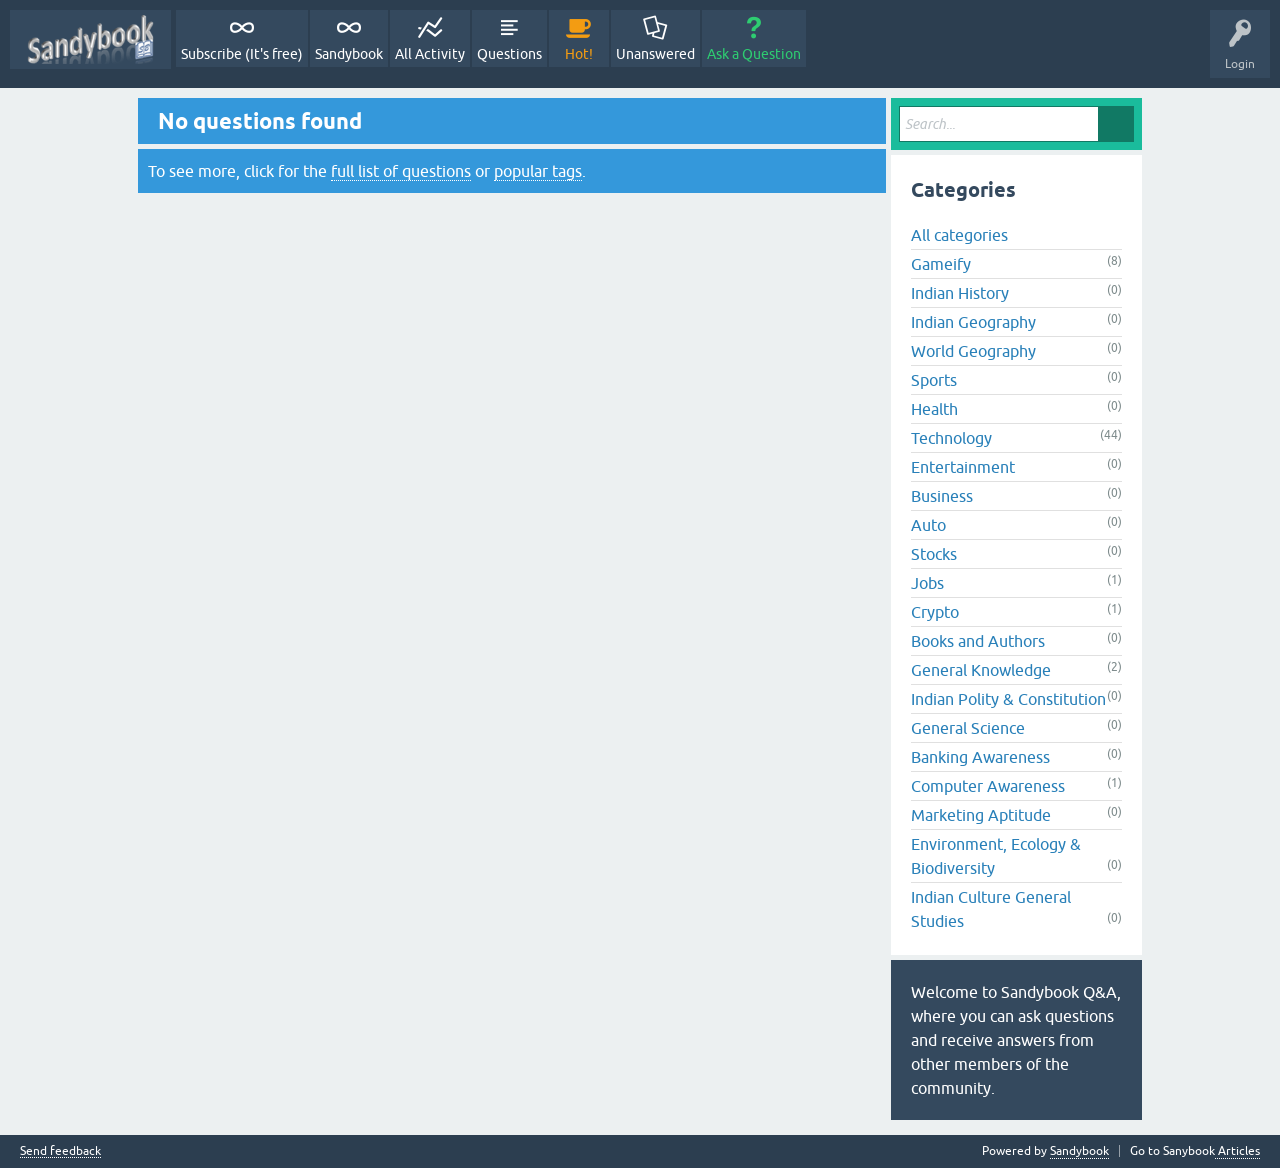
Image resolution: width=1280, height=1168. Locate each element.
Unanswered (655, 54)
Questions (509, 54)
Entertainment (963, 467)
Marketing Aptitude (981, 815)
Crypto (935, 612)
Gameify (941, 264)
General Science (968, 728)
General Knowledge (981, 670)
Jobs (927, 583)
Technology (951, 438)
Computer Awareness (988, 786)
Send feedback (60, 1151)
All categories (959, 235)
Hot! (579, 54)
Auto (928, 525)
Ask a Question (754, 54)
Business (942, 496)
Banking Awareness (980, 757)
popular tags (538, 171)
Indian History (960, 293)
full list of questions (401, 171)
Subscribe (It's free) (242, 54)
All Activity (430, 54)
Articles (1237, 1151)
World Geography (973, 351)
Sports (934, 380)
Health (934, 409)
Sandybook (349, 54)
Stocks (934, 554)
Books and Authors (978, 641)
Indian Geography (973, 322)
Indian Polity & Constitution (1008, 699)
